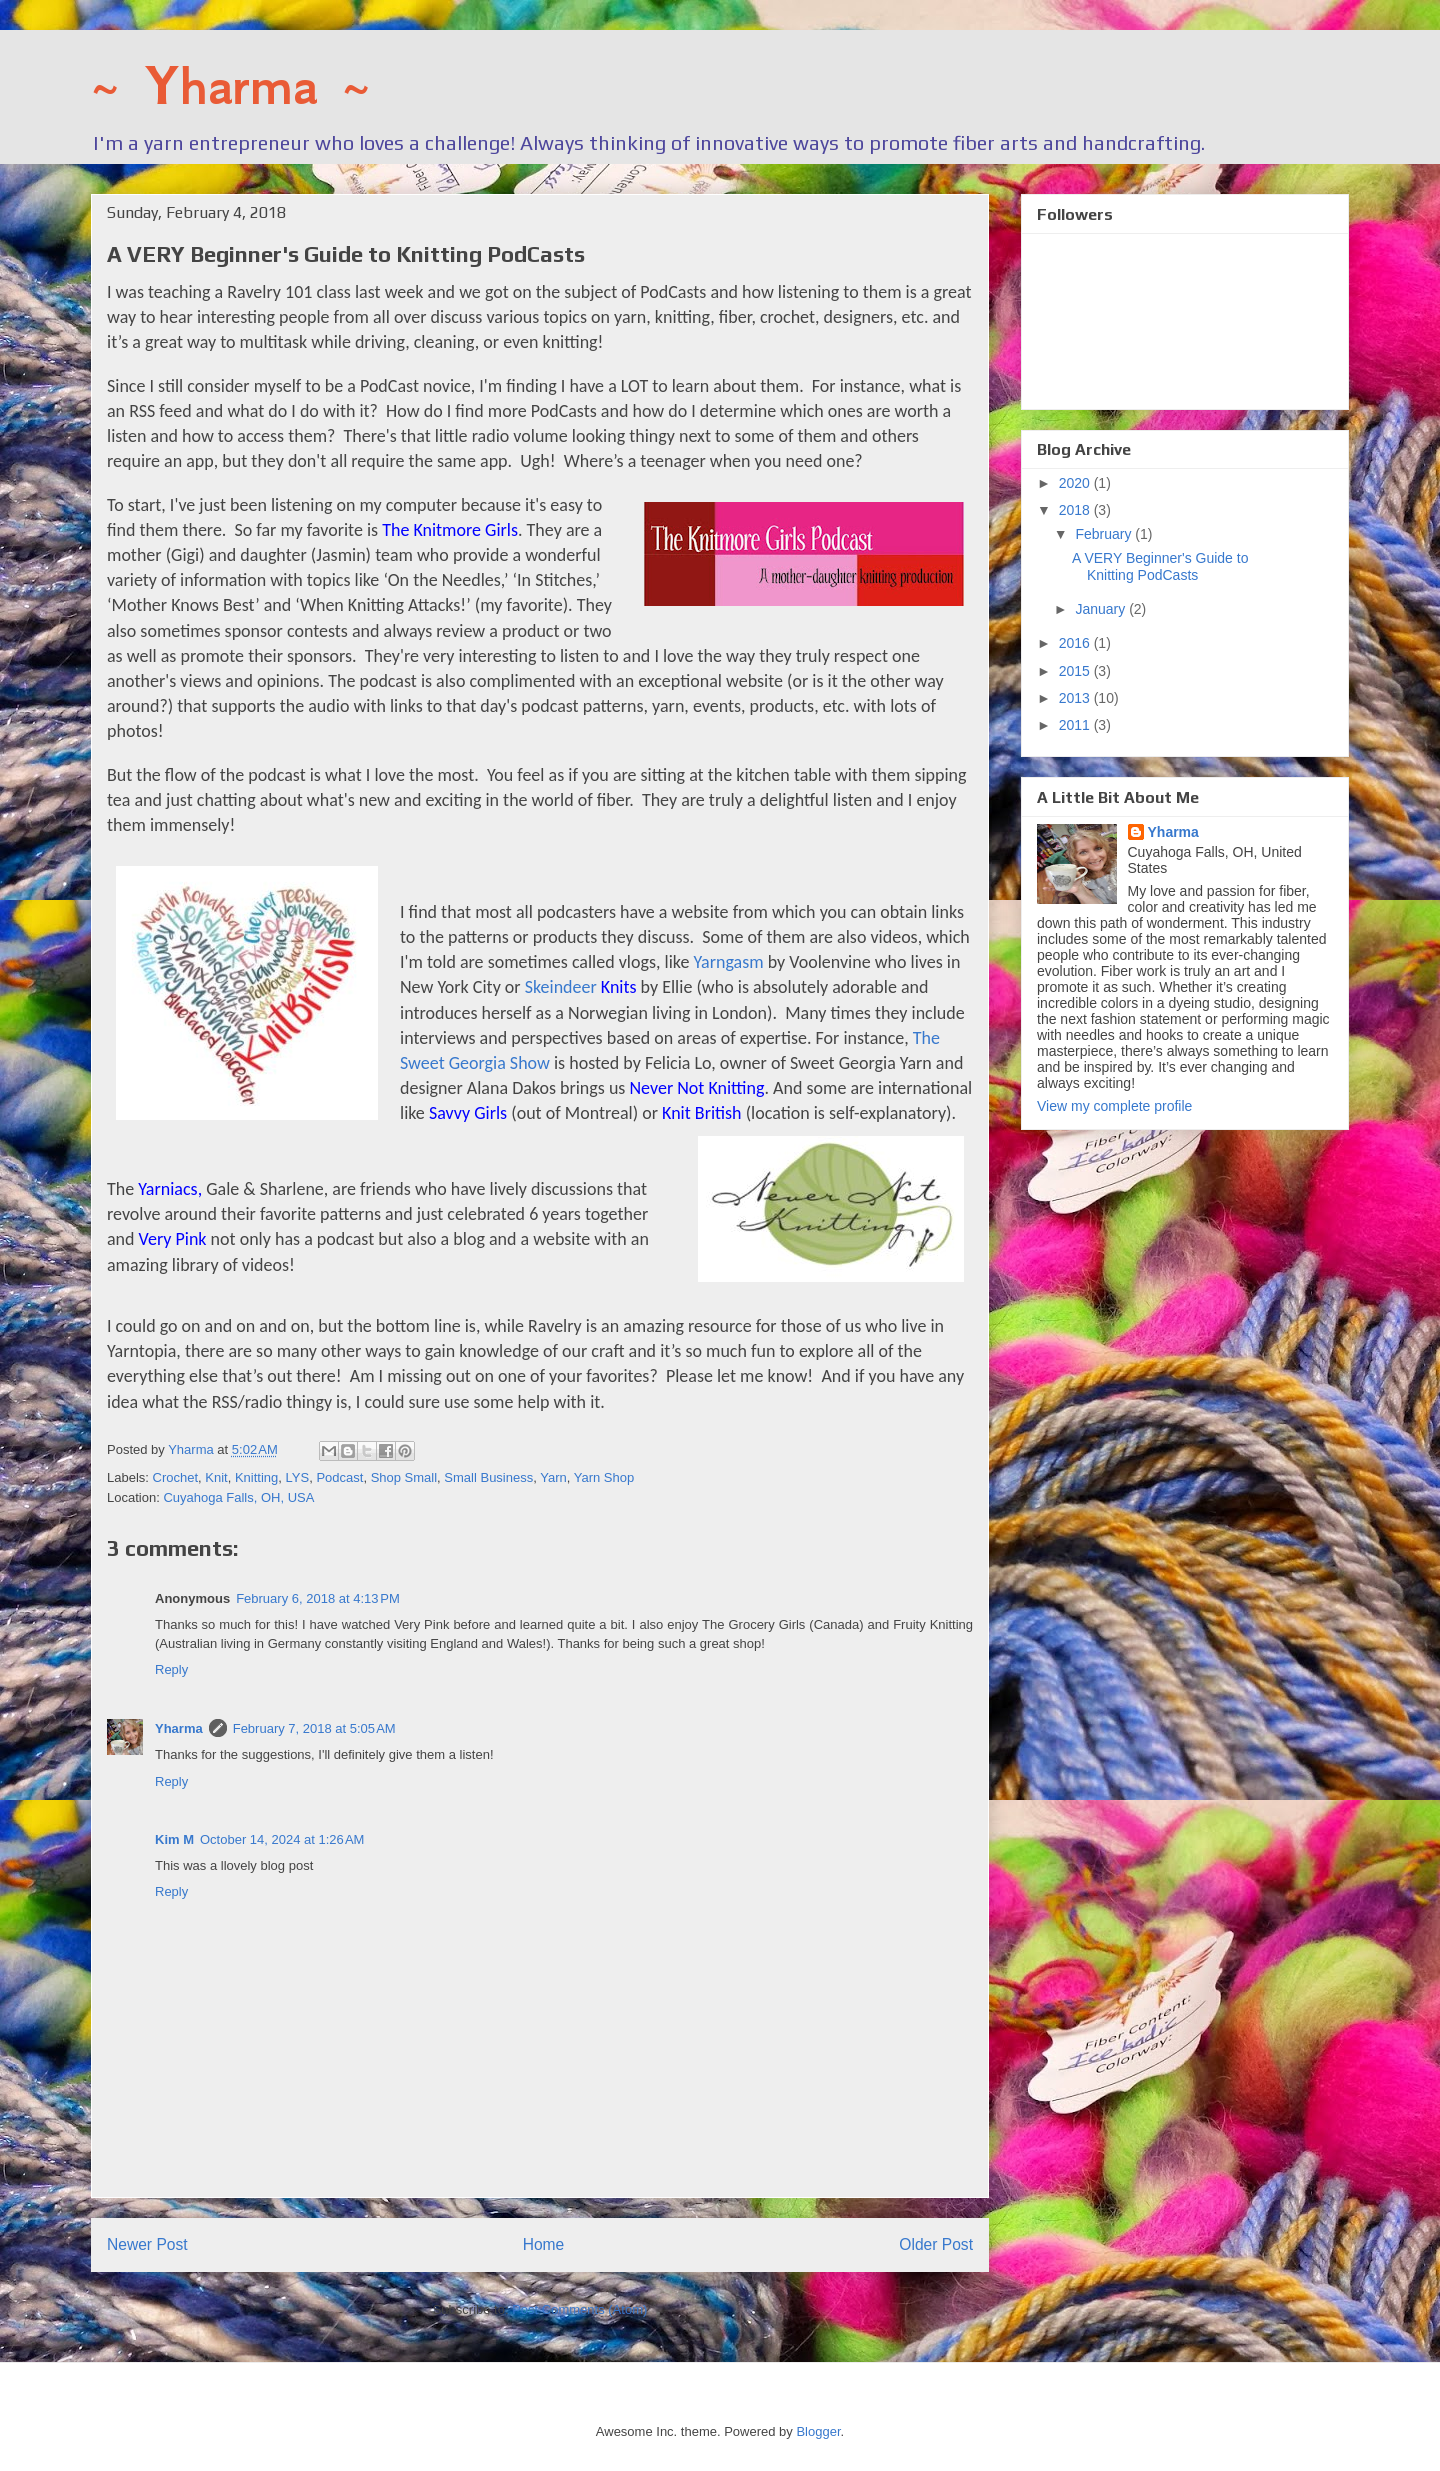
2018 (1076, 510)
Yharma (179, 1728)
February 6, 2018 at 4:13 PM (318, 1598)
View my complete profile (1114, 1106)
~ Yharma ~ (231, 86)
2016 (1076, 643)
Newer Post (147, 2244)
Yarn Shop (604, 1477)
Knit (216, 1477)
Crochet (176, 1477)
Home (544, 2244)
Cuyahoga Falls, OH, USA (238, 1497)
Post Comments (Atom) (579, 2309)
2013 (1076, 698)
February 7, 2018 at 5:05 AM (314, 1728)
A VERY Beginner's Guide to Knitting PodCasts (1160, 566)
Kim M (174, 1839)
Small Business (488, 1477)
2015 (1076, 671)
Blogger (818, 2431)
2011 (1076, 725)
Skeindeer (581, 987)
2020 (1076, 483)
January (1102, 609)
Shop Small (404, 1477)
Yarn (553, 1477)
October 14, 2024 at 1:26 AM (282, 1839)
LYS (298, 1477)
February (1105, 534)
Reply (171, 1669)
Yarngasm (730, 962)
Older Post (936, 2244)
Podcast (339, 1477)
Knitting (256, 1477)
